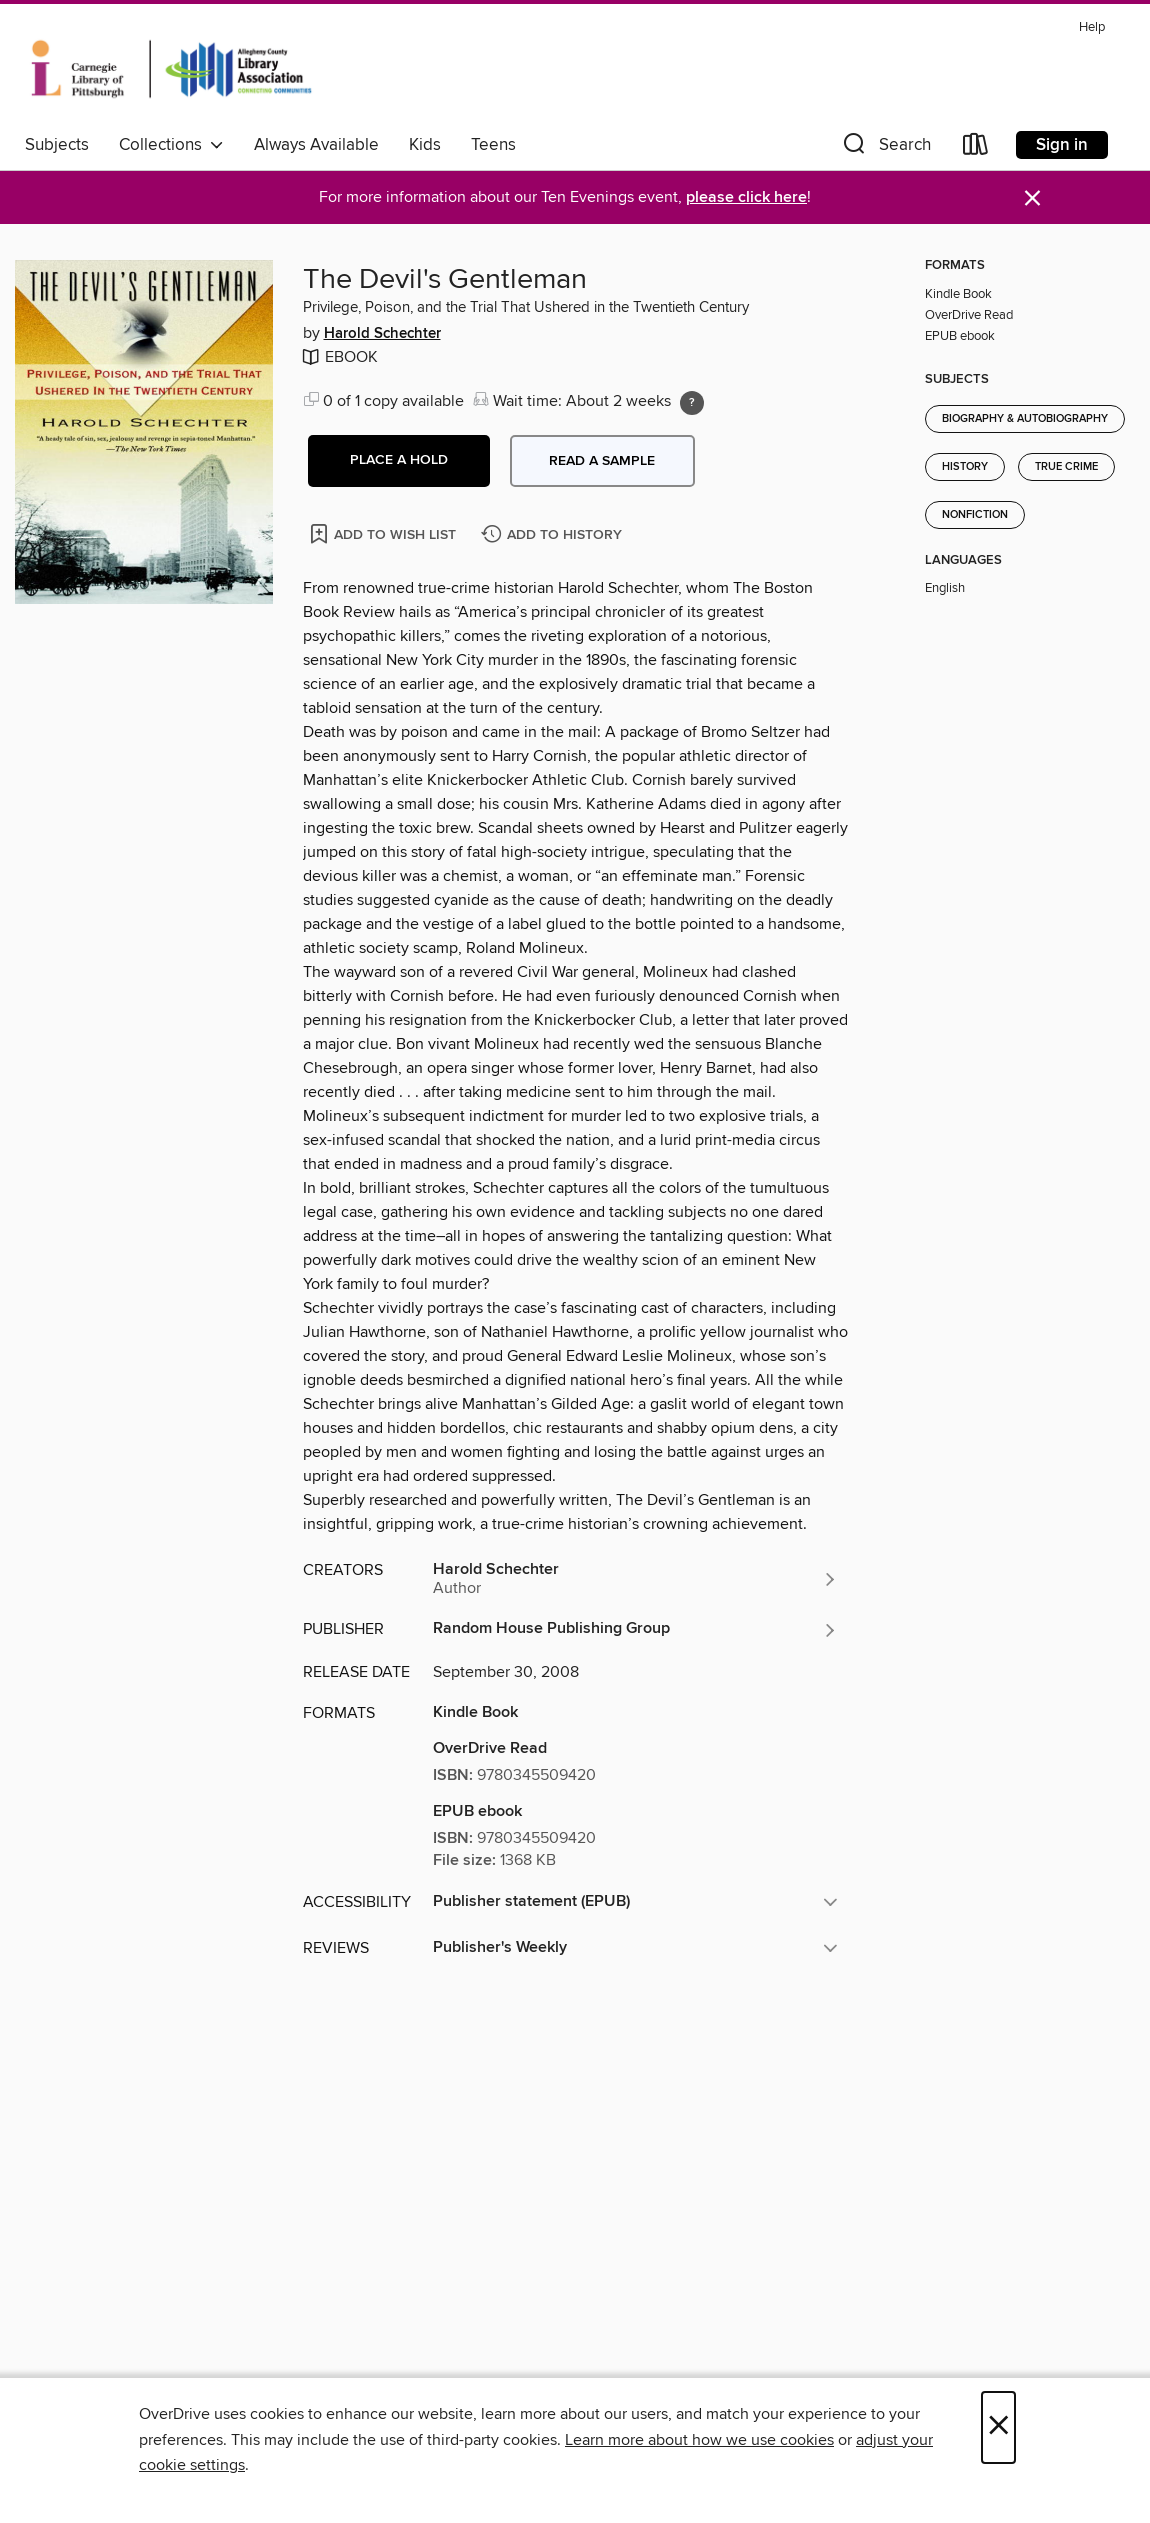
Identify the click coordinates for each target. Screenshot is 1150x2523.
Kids (425, 145)
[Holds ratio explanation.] (692, 403)
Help (1092, 27)
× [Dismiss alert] (1032, 198)
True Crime (1066, 467)
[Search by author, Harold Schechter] (635, 1579)
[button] (885, 148)
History (965, 467)
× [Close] (998, 2427)
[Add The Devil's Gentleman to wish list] (384, 533)
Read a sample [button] (602, 461)
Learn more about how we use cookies (699, 2440)
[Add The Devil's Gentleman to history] (554, 535)
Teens (493, 145)
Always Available (316, 145)
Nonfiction (975, 515)
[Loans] (976, 148)
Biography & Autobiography (1025, 419)
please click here (746, 197)
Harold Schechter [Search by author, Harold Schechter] (382, 334)
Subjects (57, 145)
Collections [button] (171, 145)
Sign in (1062, 145)
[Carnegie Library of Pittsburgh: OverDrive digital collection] (171, 69)
